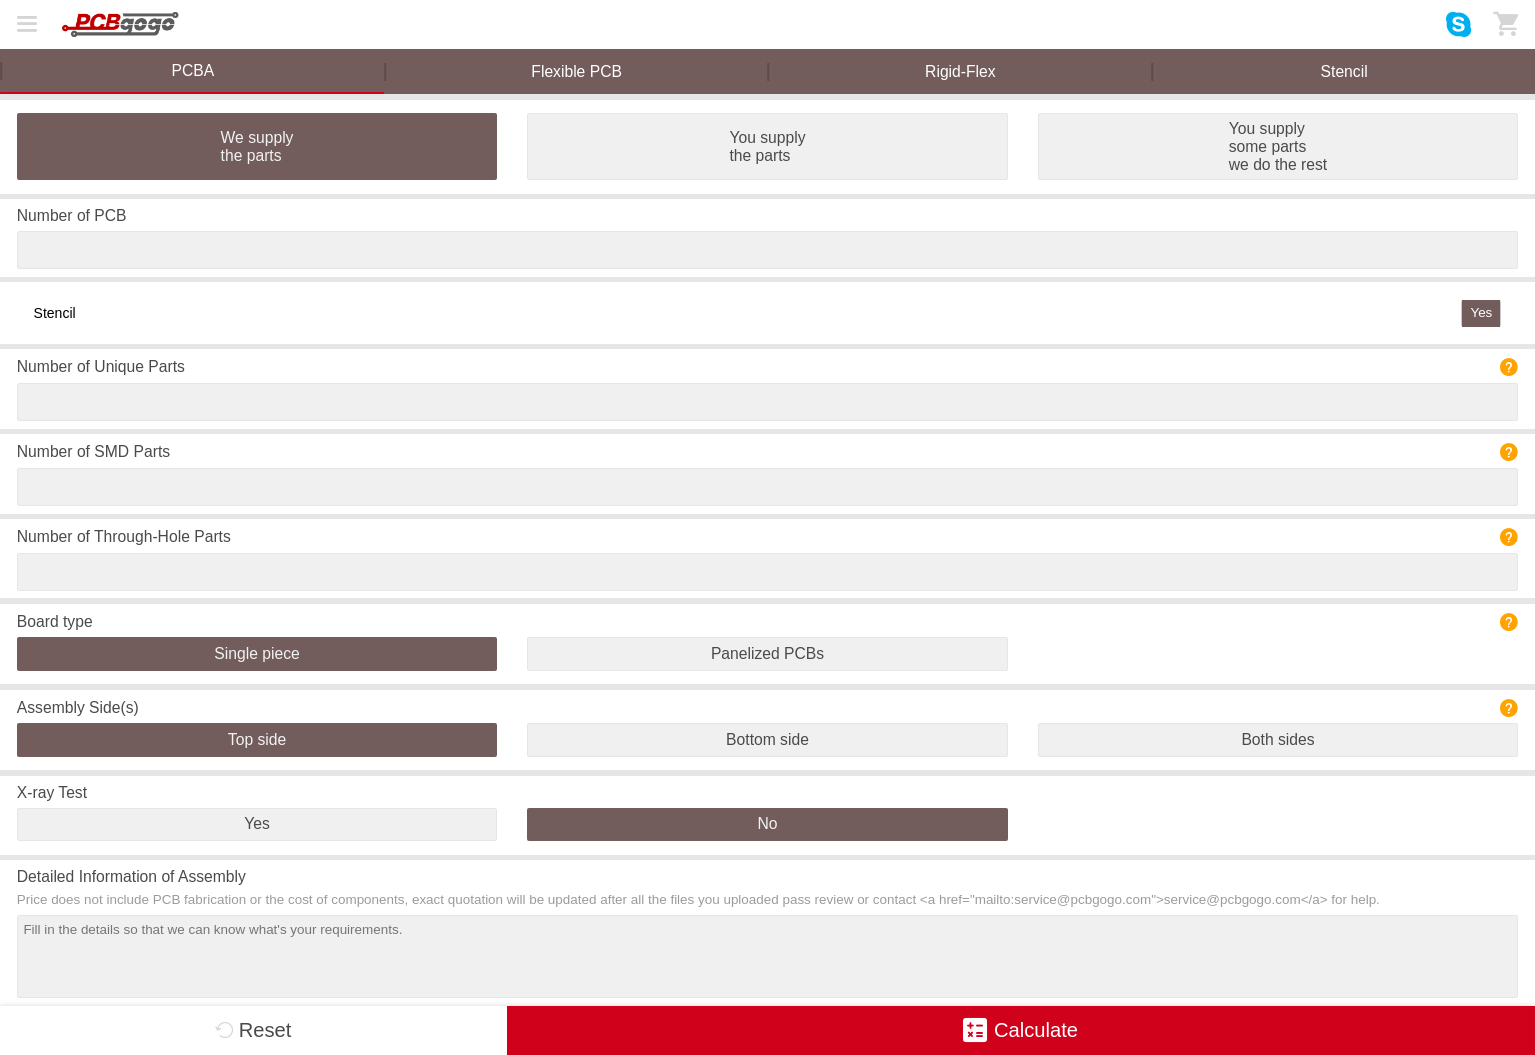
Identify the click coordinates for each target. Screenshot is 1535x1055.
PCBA (193, 70)
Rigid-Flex (960, 71)
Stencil (1344, 71)
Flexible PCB (576, 71)
